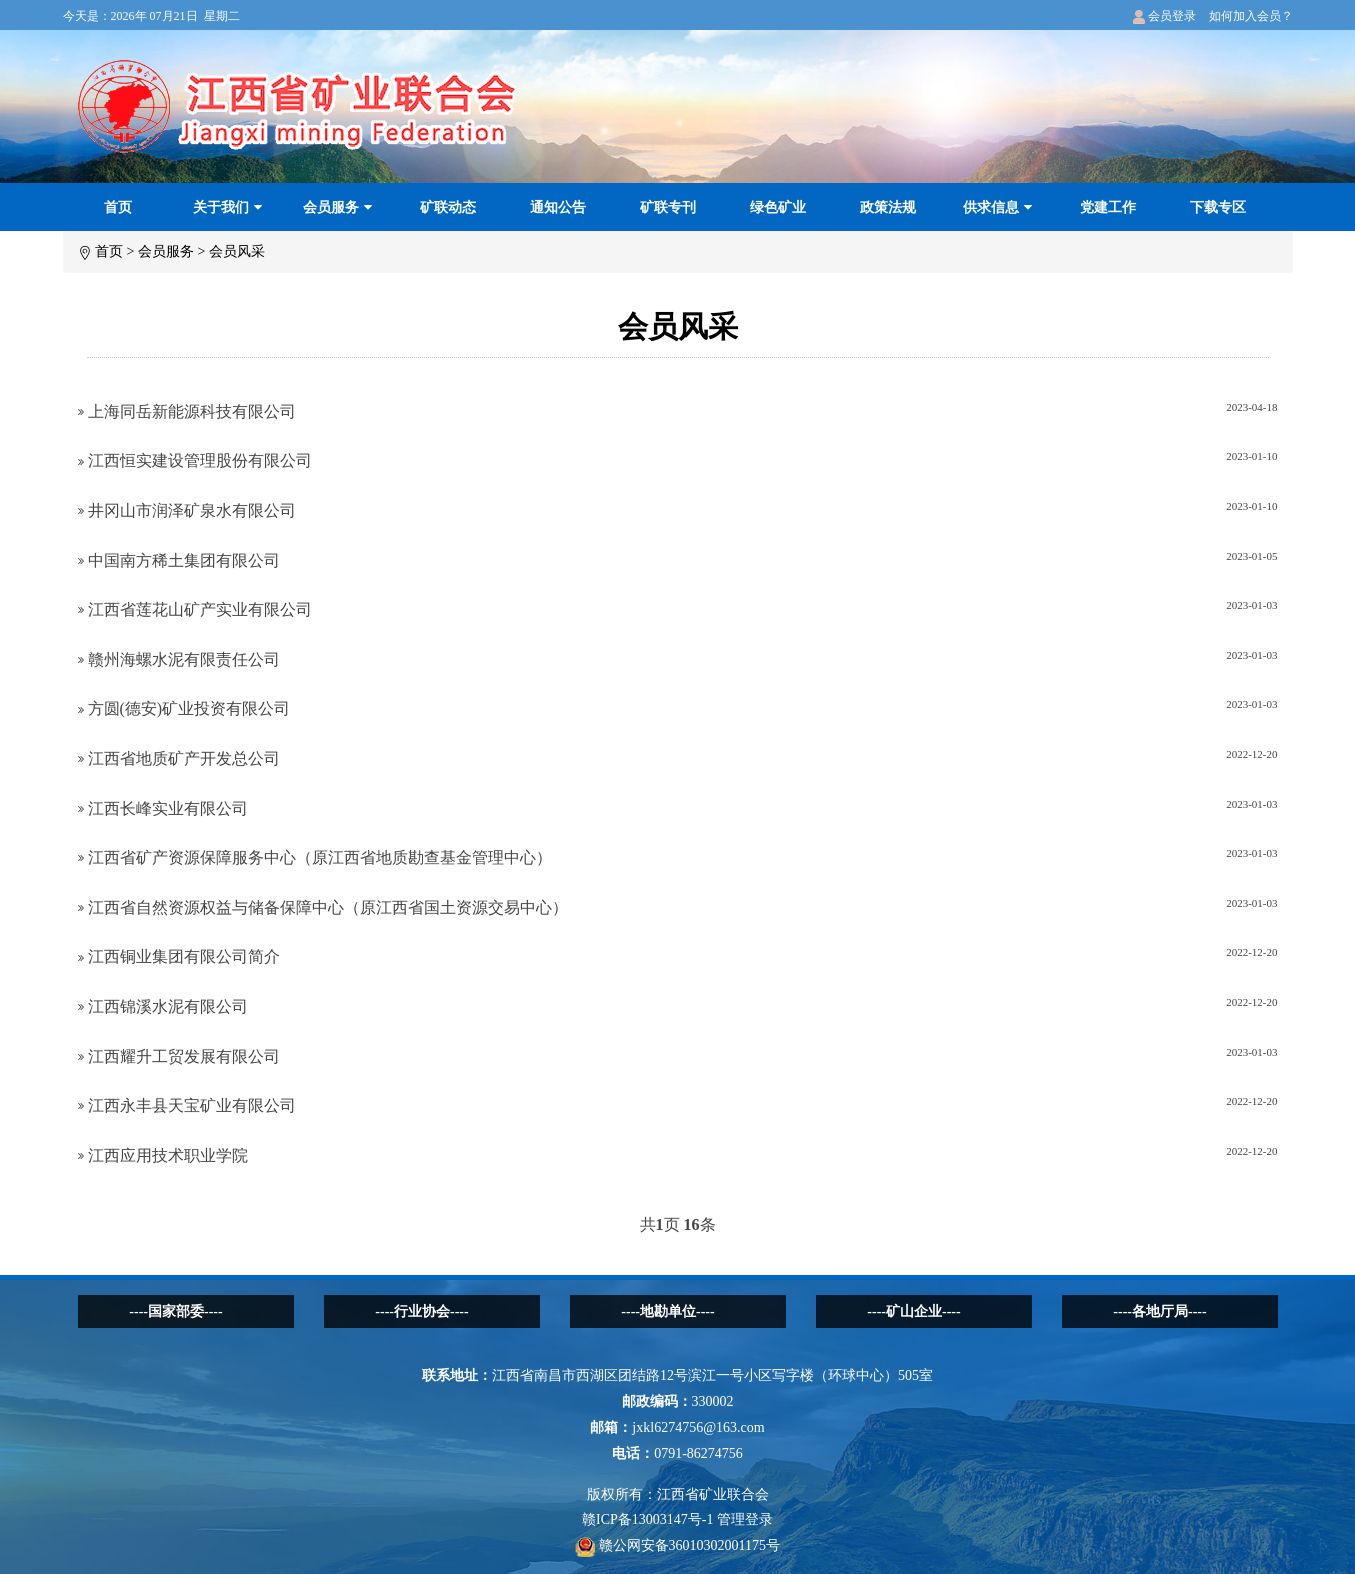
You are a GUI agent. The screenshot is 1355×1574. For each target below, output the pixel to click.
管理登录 (745, 1519)
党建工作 (1108, 207)
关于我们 (227, 207)
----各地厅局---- (1159, 1311)
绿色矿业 (778, 207)
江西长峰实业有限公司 (163, 808)
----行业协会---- (421, 1311)
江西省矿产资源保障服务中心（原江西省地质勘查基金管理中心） (315, 857)
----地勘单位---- (667, 1311)
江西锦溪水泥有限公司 (163, 1006)
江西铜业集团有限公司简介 (179, 956)
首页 (118, 207)
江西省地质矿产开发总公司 (179, 758)
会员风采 (237, 251)
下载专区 (1218, 207)
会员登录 (1164, 16)
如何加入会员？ (1251, 16)
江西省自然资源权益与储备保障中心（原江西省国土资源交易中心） (323, 907)
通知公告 (558, 207)
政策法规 (888, 207)
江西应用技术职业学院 (163, 1155)
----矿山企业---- (913, 1311)
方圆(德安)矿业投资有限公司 (184, 708)
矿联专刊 (668, 207)
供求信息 (997, 207)
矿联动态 (448, 207)
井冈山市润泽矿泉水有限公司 (187, 510)
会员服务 (337, 207)
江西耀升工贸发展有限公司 (179, 1056)
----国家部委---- (175, 1311)
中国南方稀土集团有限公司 (179, 560)
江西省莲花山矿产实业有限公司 (195, 609)
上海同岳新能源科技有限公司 (187, 411)
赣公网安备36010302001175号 (677, 1545)
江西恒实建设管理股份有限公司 (195, 460)
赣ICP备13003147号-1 (647, 1519)
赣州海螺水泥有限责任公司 (179, 659)
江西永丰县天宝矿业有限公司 (187, 1105)
